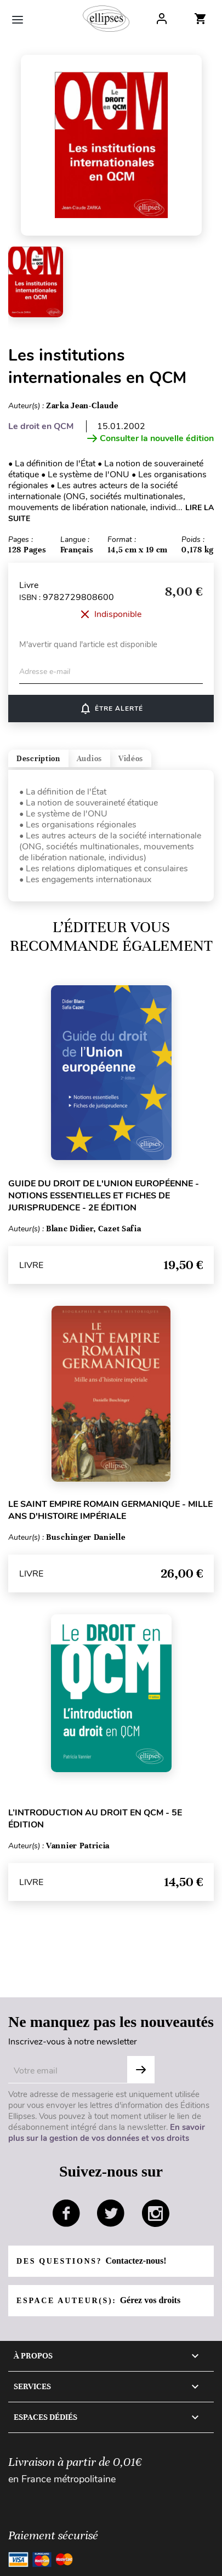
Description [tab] (38, 758)
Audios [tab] (89, 758)
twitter (110, 2213)
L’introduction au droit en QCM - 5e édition (95, 1819)
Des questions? (91, 2260)
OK (141, 2069)
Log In (161, 18)
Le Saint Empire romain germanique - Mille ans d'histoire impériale (110, 1510)
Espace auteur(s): (98, 2300)
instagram (155, 2213)
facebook (66, 2213)
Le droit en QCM (40, 426)
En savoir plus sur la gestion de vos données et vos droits (106, 2133)
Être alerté (111, 708)
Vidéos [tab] (130, 758)
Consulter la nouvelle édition (150, 438)
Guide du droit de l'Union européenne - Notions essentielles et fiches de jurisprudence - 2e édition (103, 1196)
